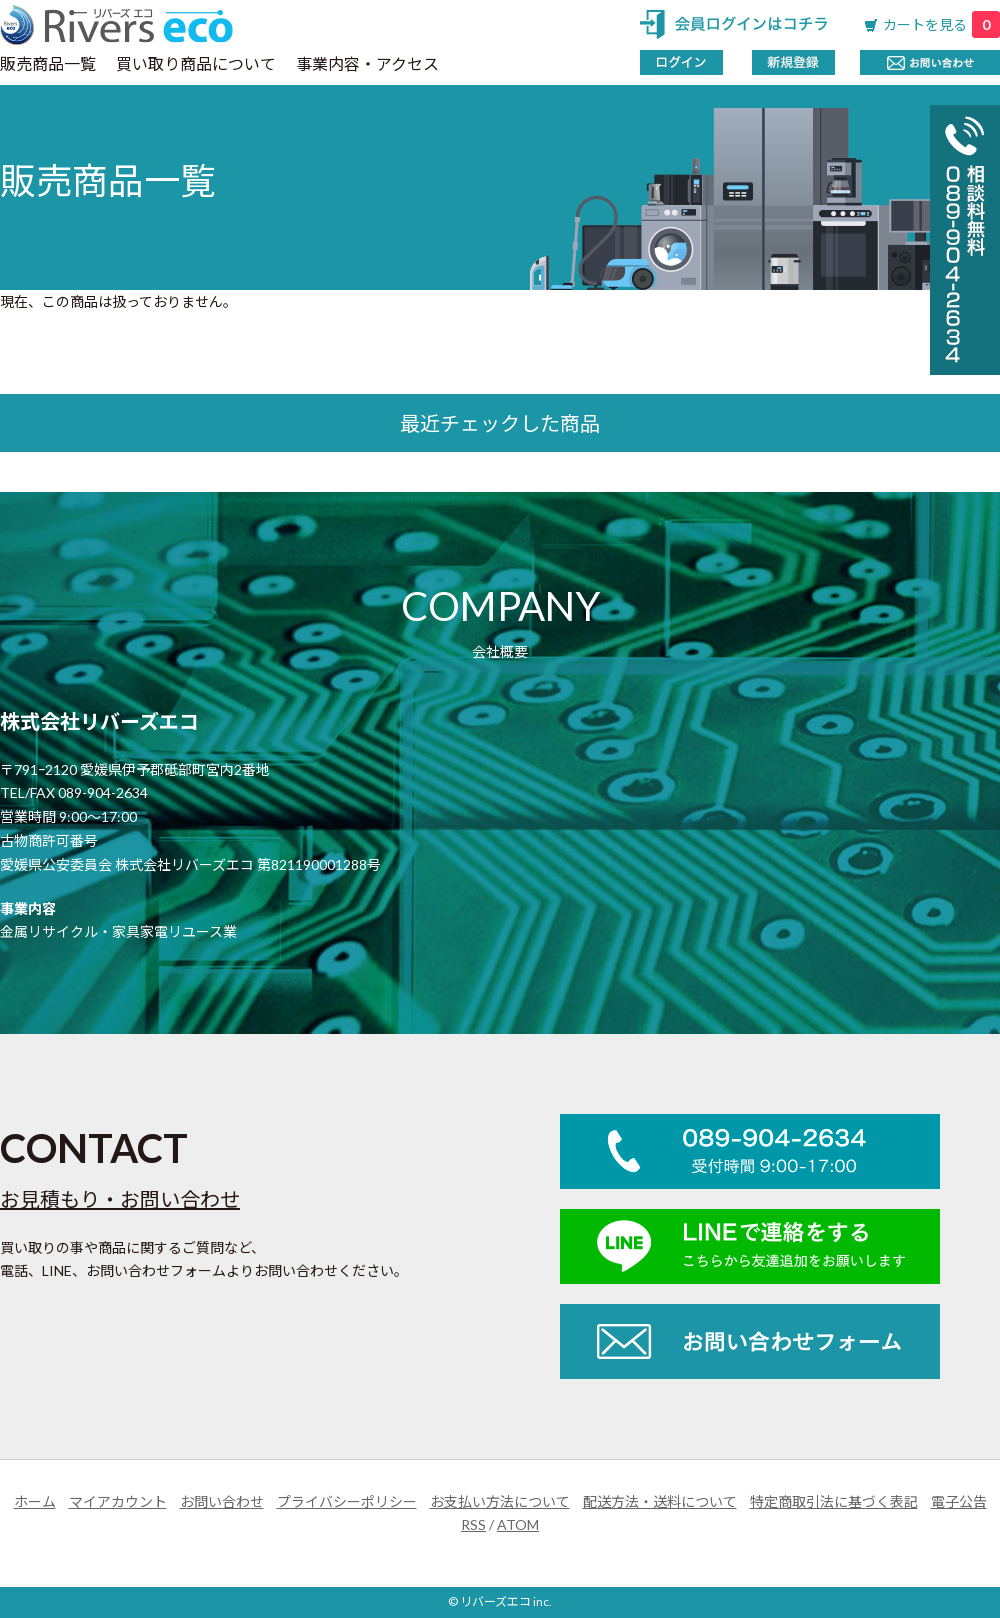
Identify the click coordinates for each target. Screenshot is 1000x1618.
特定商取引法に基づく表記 (834, 1501)
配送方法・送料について (660, 1501)
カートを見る (941, 24)
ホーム (35, 1501)
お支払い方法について (500, 1501)
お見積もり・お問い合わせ (120, 1199)
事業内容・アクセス (367, 63)
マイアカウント (118, 1501)
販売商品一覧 (48, 63)
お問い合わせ (222, 1501)
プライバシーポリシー (347, 1501)
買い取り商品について (196, 63)
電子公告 (959, 1501)
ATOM (518, 1524)
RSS (473, 1524)
